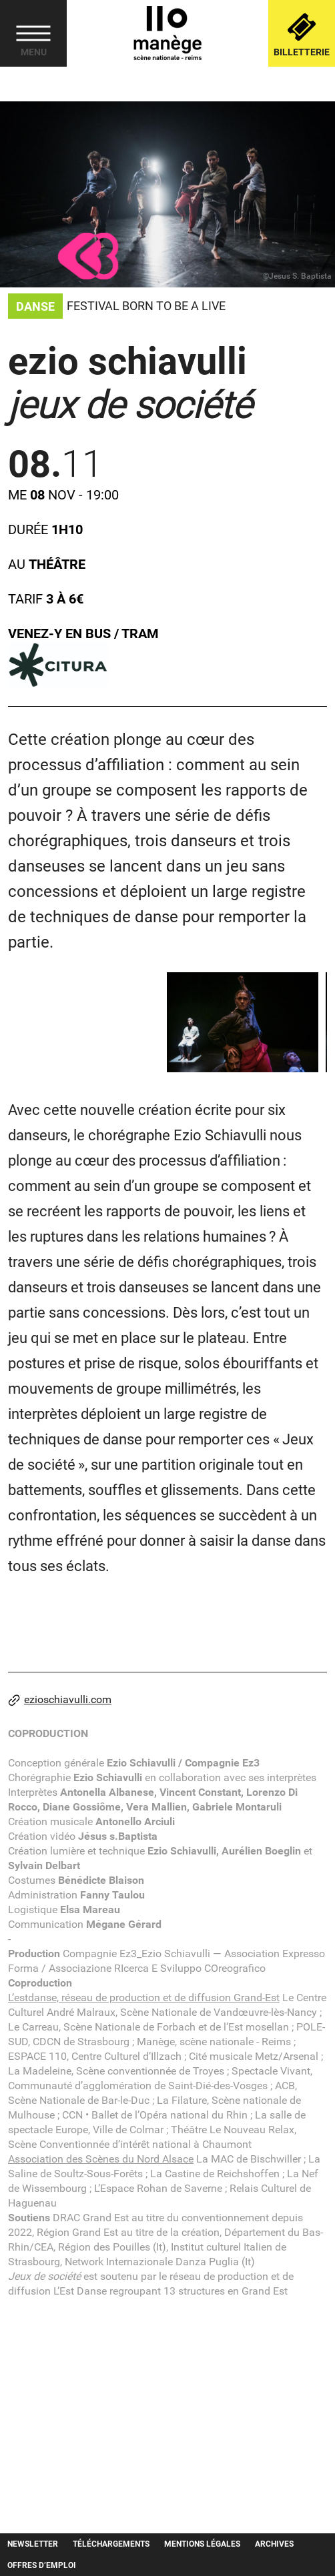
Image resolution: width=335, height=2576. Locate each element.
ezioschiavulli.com (59, 1699)
